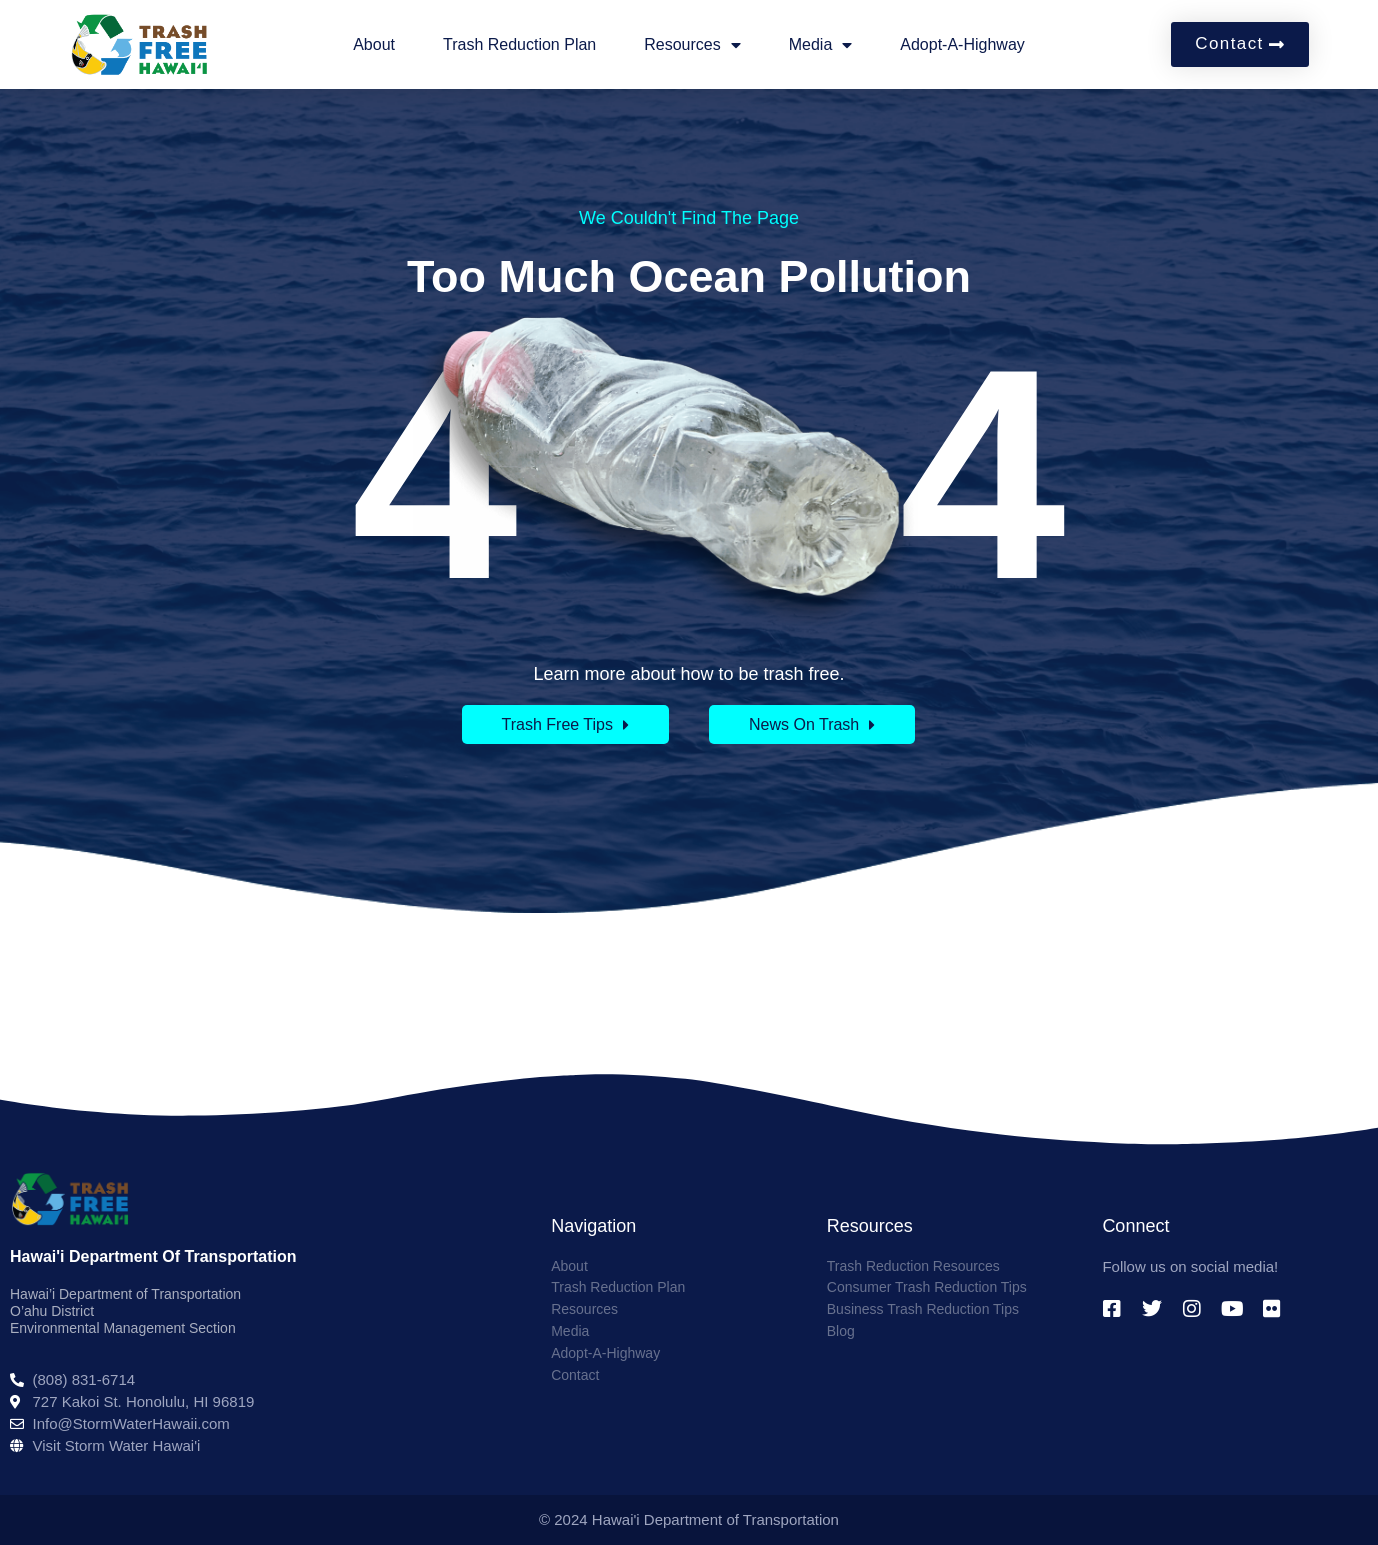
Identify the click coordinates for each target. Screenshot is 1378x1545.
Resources (692, 45)
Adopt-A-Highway (962, 44)
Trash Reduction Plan (519, 44)
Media (821, 45)
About (374, 44)
